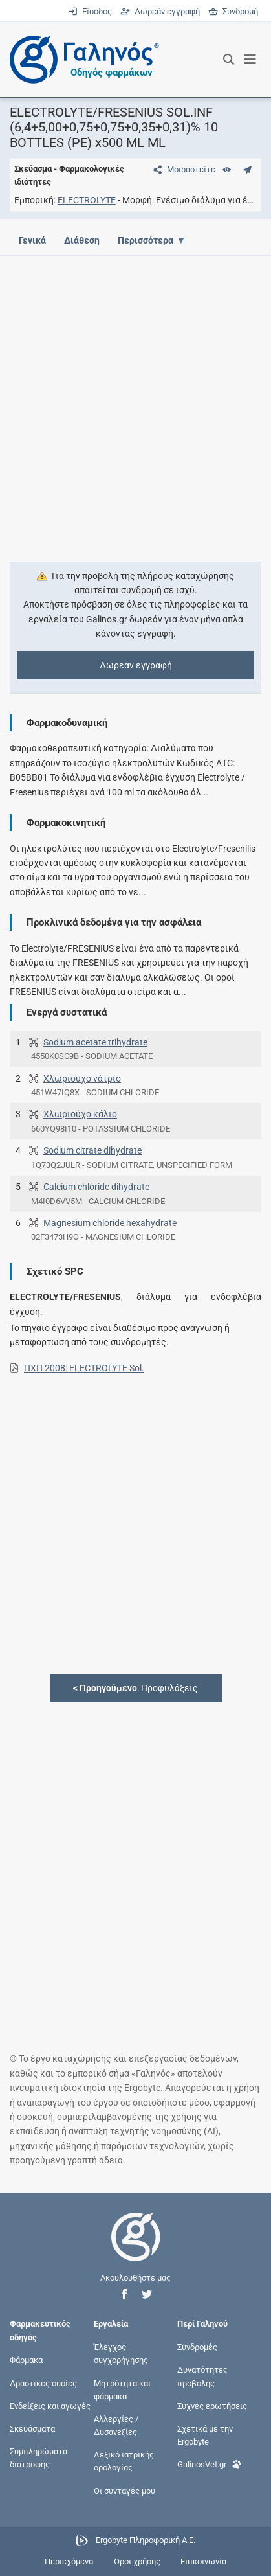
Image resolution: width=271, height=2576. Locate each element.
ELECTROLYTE (87, 200)
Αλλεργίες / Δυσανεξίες (116, 2424)
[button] (124, 2294)
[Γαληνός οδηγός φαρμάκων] (81, 59)
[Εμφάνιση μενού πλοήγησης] (250, 60)
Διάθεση (84, 240)
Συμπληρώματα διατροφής (38, 2457)
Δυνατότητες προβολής (202, 2376)
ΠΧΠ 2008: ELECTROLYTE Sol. (84, 1368)
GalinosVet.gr (209, 2463)
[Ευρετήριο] (226, 169)
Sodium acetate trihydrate (95, 1042)
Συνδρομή (233, 11)
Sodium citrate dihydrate (92, 1150)
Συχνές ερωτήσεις (212, 2405)
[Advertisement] (135, 401)
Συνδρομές (197, 2347)
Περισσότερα (149, 240)
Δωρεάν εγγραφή (161, 11)
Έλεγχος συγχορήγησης (121, 2353)
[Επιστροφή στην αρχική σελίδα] (135, 2248)
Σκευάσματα (32, 2429)
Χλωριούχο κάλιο (80, 1114)
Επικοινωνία (203, 2561)
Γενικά (32, 240)
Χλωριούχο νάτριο (82, 1078)
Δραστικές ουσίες (43, 2383)
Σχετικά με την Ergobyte (205, 2435)
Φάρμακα (26, 2360)
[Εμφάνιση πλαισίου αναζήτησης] (228, 60)
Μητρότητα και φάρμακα (122, 2389)
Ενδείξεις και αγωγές (50, 2405)
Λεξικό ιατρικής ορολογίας (124, 2461)
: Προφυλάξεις (135, 1688)
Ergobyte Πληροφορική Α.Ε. (145, 2540)
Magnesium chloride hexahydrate (110, 1223)
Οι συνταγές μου (124, 2490)
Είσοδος (91, 11)
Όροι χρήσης (137, 2561)
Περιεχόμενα (69, 2561)
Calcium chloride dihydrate (96, 1186)
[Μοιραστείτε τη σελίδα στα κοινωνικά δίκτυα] (181, 169)
